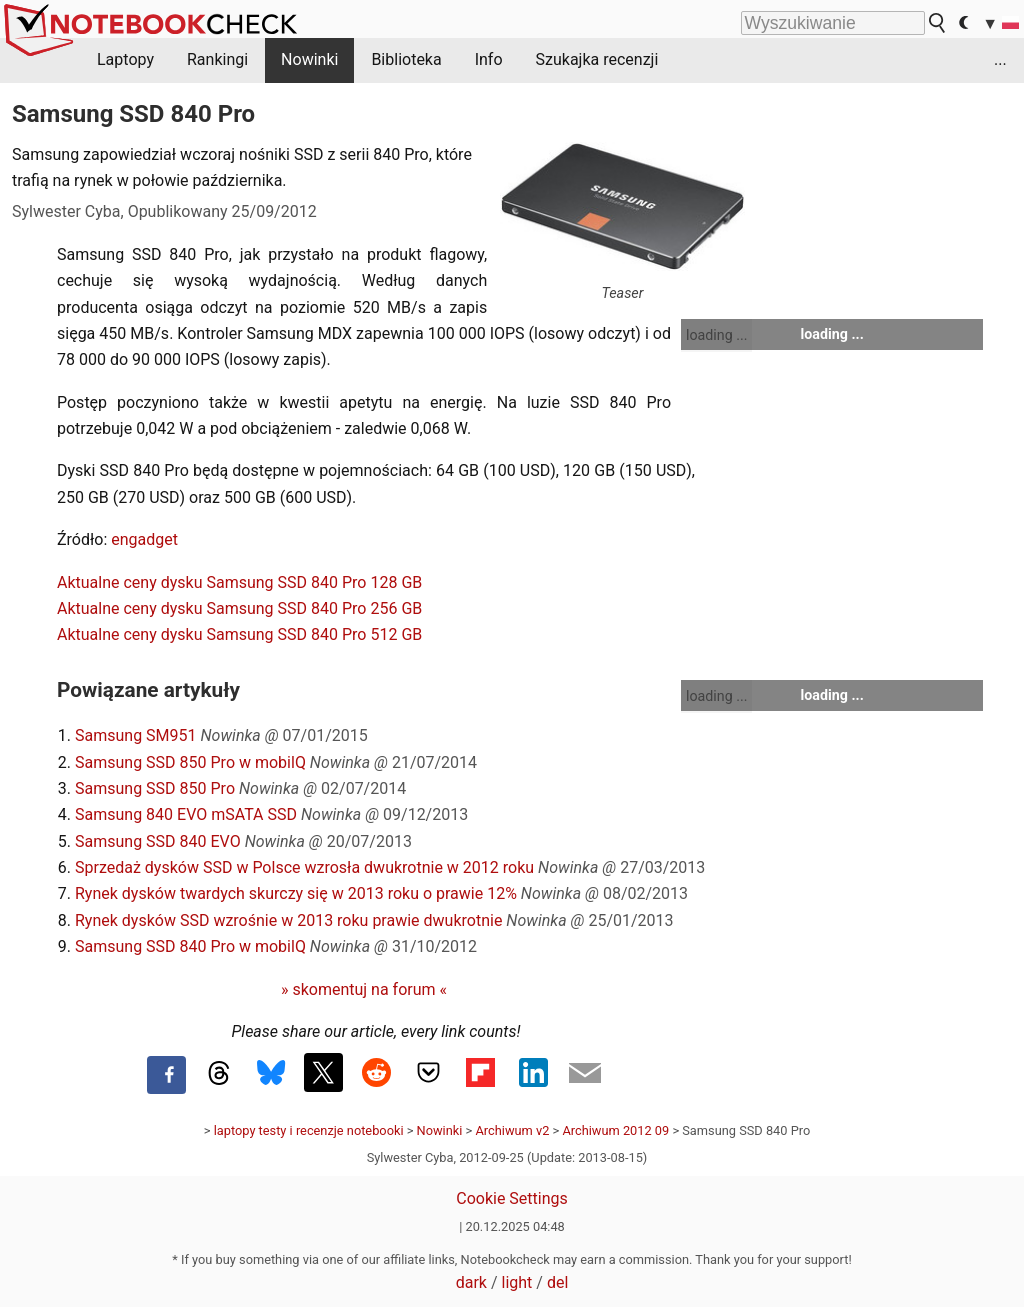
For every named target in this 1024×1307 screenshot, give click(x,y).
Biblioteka (406, 59)
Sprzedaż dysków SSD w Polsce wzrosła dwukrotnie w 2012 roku (304, 867)
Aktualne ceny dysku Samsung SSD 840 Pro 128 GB (239, 582)
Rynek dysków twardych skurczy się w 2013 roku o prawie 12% (296, 893)
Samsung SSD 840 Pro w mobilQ (190, 946)
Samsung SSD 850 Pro (155, 788)
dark (471, 1282)
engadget (144, 539)
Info (489, 59)
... (1000, 59)
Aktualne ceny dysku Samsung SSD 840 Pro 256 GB (239, 608)
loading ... (716, 335)
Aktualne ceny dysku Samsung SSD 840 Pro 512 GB (239, 634)
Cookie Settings (512, 1198)
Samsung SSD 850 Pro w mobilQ (190, 762)
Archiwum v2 (512, 1130)
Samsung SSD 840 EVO (158, 841)
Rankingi (217, 59)
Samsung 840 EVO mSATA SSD (186, 814)
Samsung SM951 (136, 735)
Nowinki (309, 59)
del (557, 1282)
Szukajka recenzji (597, 59)
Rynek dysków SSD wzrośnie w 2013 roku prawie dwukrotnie (288, 920)
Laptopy (125, 59)
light (517, 1282)
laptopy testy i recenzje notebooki (309, 1130)
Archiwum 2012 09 (615, 1130)
